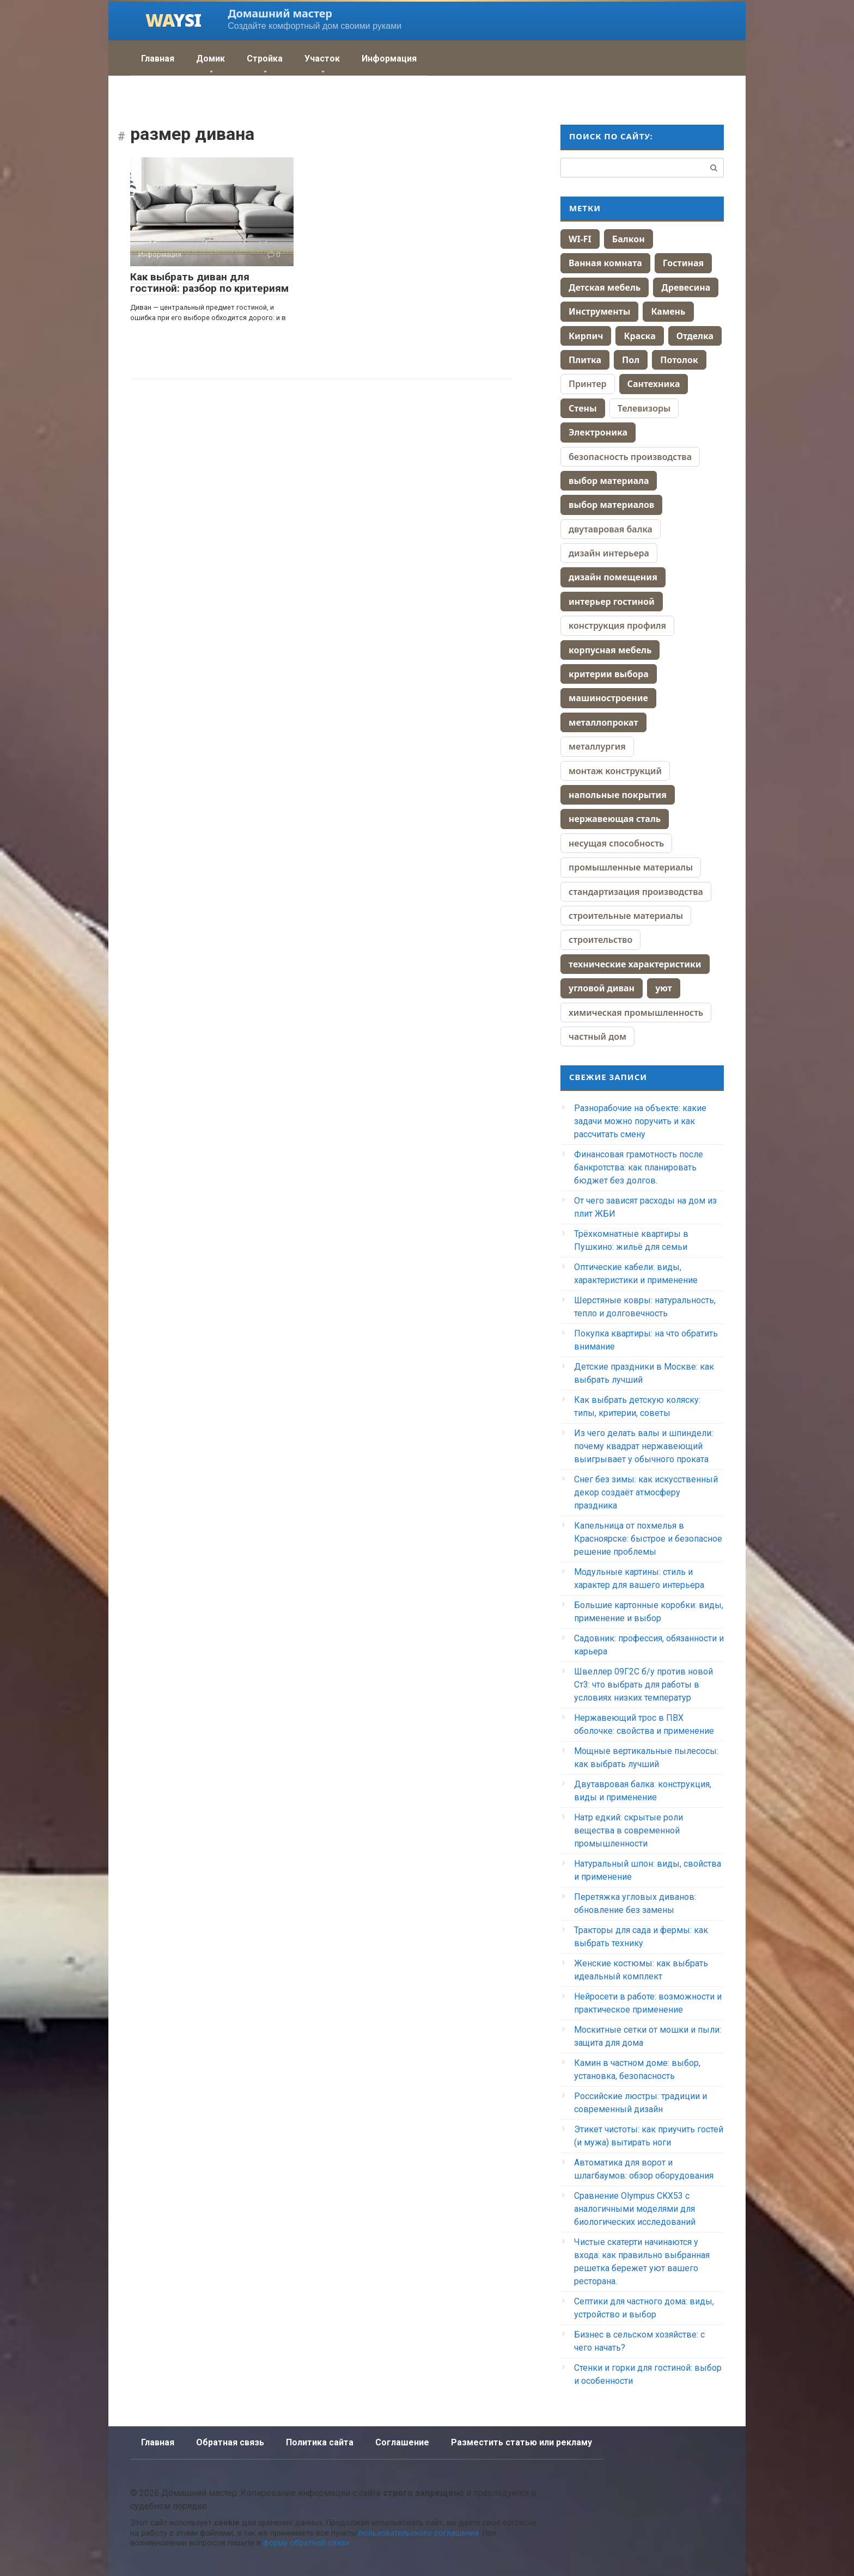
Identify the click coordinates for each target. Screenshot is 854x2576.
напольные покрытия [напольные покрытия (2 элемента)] (618, 795)
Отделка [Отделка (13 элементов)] (694, 336)
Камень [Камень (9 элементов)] (668, 311)
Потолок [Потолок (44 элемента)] (679, 360)
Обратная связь (230, 2442)
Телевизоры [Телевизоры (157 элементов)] (644, 408)
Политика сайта (319, 2442)
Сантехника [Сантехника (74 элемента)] (653, 384)
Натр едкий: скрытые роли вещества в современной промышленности (628, 1830)
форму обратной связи (306, 2543)
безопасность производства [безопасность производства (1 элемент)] (630, 457)
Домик (210, 58)
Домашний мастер (280, 13)
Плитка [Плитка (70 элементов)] (585, 360)
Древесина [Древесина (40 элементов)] (685, 287)
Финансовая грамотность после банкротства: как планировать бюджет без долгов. (638, 1167)
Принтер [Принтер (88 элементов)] (588, 384)
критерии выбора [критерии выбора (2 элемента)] (609, 674)
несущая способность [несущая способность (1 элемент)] (616, 843)
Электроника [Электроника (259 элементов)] (598, 432)
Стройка (265, 58)
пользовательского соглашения (419, 2533)
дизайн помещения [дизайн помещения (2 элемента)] (613, 577)
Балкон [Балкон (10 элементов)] (628, 239)
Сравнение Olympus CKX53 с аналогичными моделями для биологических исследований (635, 2209)
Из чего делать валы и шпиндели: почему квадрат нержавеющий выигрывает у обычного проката (643, 1446)
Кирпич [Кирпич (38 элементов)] (586, 336)
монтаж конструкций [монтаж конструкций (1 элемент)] (615, 771)
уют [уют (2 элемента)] (663, 988)
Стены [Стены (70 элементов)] (583, 408)
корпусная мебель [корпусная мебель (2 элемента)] (610, 650)
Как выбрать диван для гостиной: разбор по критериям (209, 283)
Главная (157, 58)
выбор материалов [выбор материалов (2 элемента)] (611, 505)
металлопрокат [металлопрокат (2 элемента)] (603, 722)
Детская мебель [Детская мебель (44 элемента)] (604, 287)
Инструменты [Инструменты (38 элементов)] (599, 311)
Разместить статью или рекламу (521, 2442)
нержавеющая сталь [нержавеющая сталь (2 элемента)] (615, 819)
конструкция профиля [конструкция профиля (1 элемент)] (617, 625)
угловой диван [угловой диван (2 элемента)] (602, 988)
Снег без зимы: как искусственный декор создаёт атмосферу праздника (646, 1492)
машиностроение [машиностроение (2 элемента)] (608, 698)
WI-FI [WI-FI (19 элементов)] (580, 239)
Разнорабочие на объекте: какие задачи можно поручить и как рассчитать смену (640, 1121)
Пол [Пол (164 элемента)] (630, 360)
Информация (389, 58)
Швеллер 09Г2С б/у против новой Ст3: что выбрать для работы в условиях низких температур (643, 1684)
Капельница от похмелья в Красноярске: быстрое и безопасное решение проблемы (648, 1538)
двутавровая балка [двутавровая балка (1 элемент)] (610, 529)
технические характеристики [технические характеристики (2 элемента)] (635, 964)
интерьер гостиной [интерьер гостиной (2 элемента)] (612, 602)
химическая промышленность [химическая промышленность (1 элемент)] (636, 1013)
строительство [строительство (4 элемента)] (600, 940)
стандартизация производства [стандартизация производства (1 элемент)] (636, 892)
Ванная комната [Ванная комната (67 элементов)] (605, 263)
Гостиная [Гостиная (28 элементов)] (683, 263)
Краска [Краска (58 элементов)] (639, 336)
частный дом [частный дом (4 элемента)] (597, 1036)
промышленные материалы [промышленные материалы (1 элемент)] (631, 867)
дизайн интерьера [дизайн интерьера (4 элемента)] (609, 553)
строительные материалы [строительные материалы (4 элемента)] (626, 916)
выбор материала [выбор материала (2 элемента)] (609, 481)
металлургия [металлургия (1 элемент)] (597, 746)
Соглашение (402, 2442)
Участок (322, 58)
